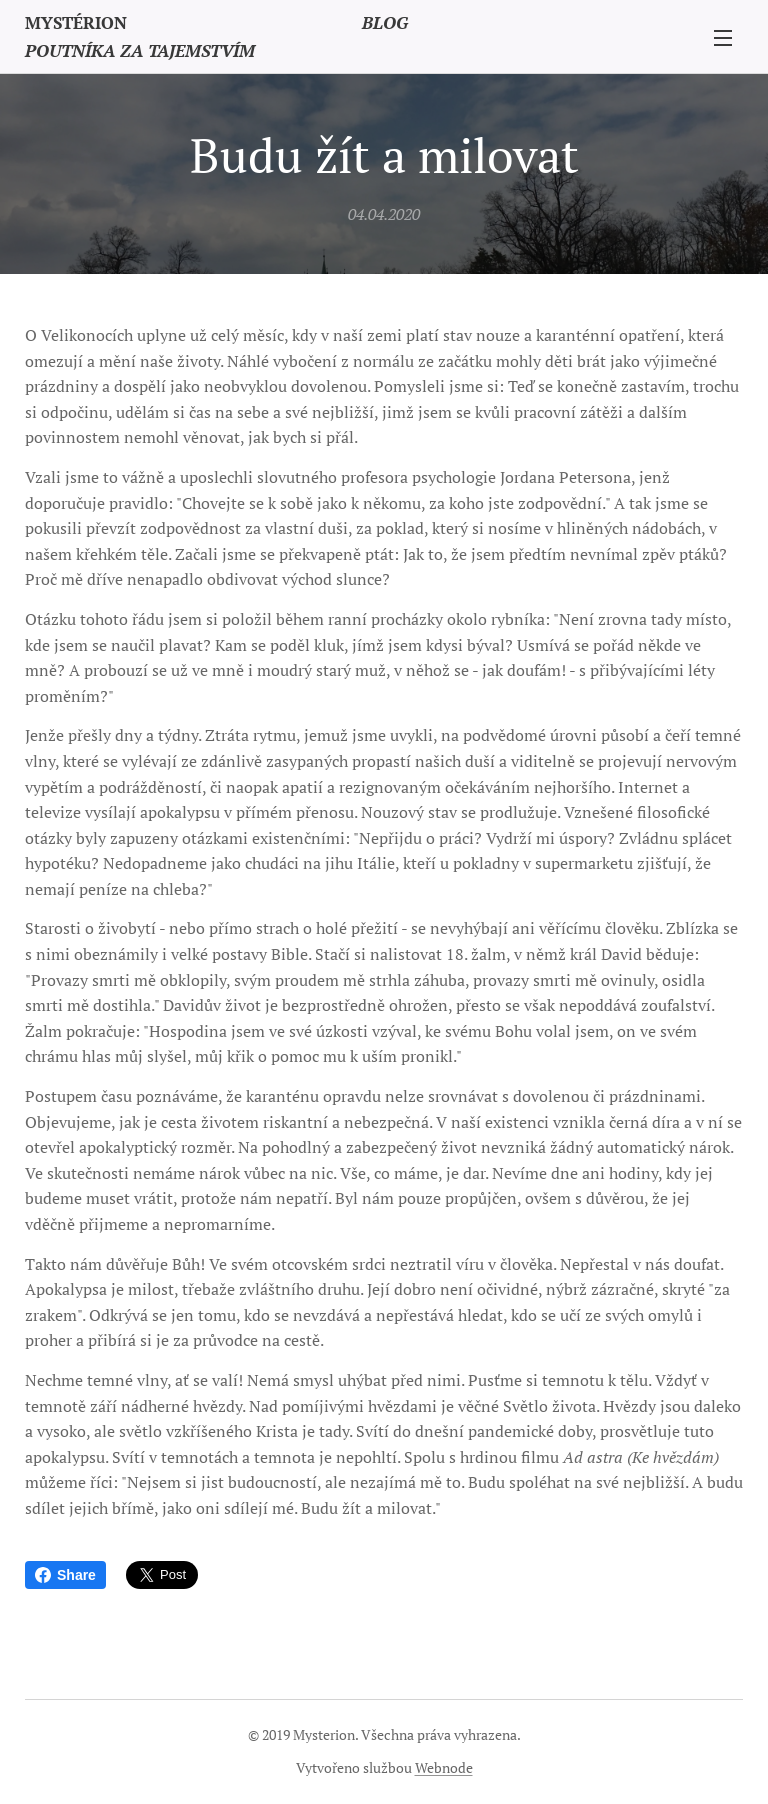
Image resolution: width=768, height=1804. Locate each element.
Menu (723, 38)
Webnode (444, 1767)
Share (65, 1575)
